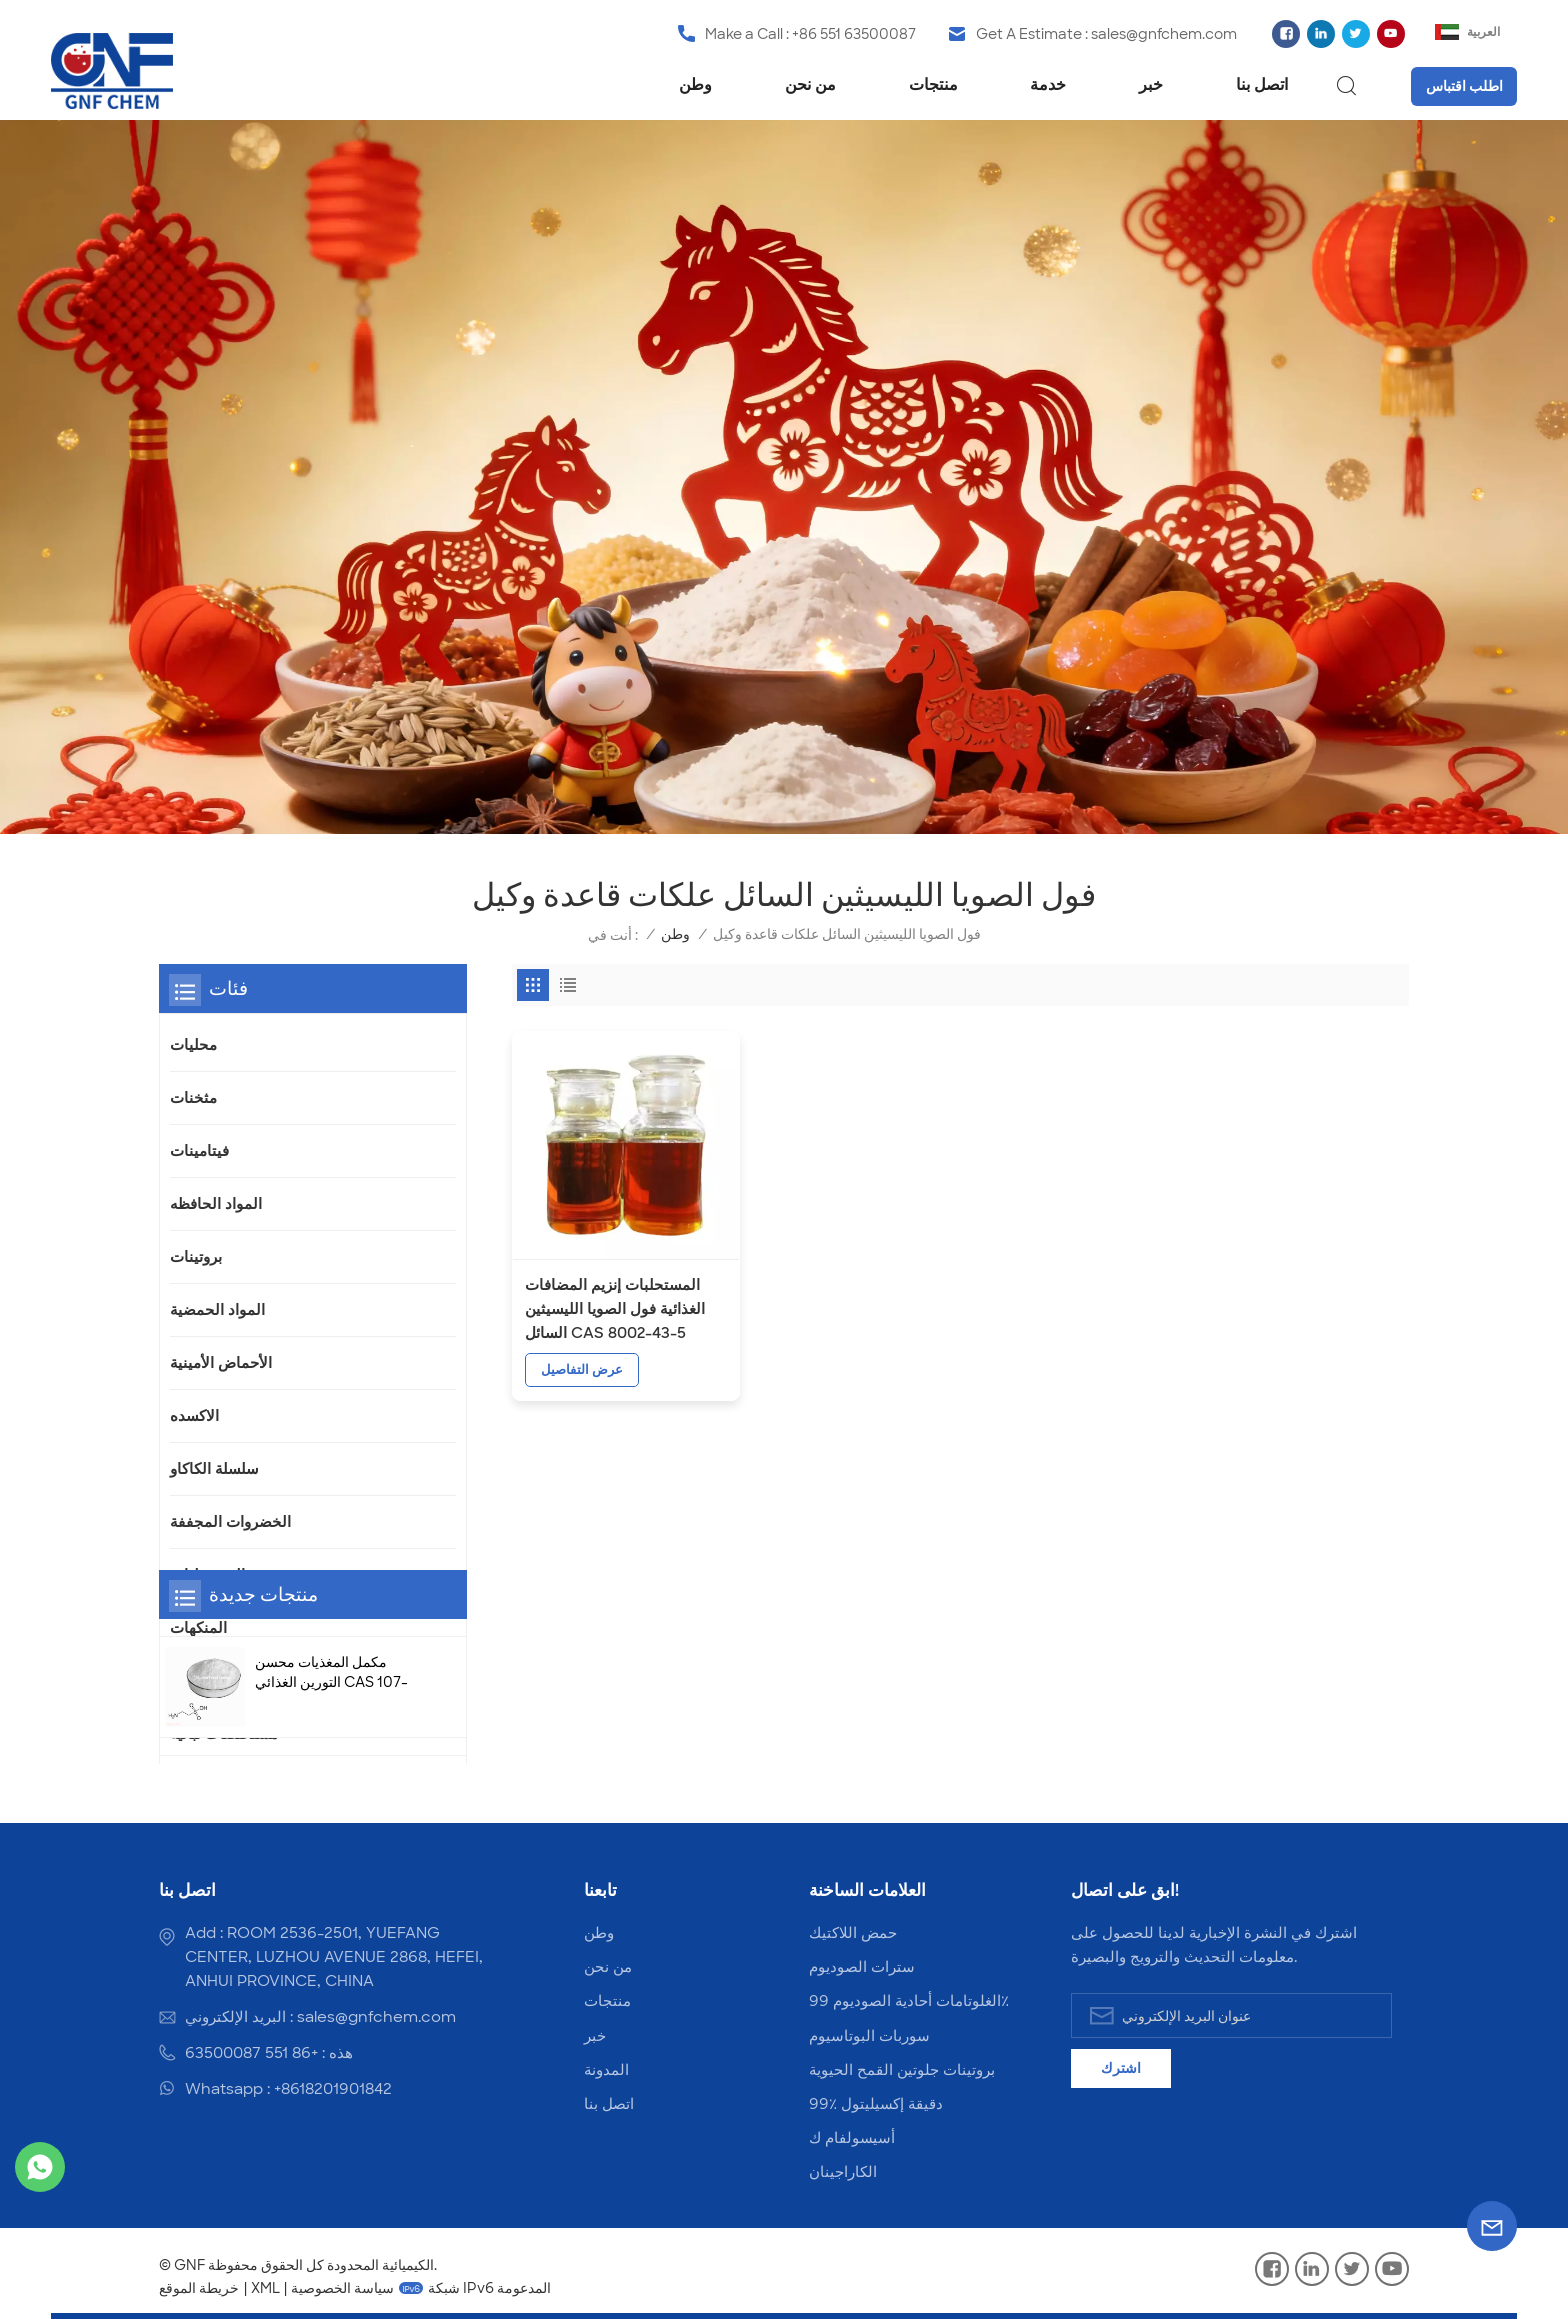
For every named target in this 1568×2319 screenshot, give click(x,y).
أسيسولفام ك (852, 2138)
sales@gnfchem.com (1164, 34)
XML (265, 2288)
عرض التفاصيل (582, 1352)
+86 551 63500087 (854, 34)
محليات (193, 1045)
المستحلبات (207, 1575)
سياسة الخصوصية (342, 2288)
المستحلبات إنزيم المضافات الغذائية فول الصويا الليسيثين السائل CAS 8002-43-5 (615, 1292)
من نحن (810, 84)
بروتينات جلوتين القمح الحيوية (902, 2070)
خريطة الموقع (199, 2288)
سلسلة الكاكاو (214, 1469)
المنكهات (198, 1628)
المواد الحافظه (216, 1204)
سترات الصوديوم (862, 1967)
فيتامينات (199, 1151)
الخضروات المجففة (230, 1522)
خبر (1151, 84)
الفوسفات (202, 1681)
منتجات (933, 84)
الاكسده (194, 1416)
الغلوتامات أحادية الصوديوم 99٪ (909, 2001)
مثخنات (193, 1098)
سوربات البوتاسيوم (869, 2036)
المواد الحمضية (217, 1310)
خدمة (1048, 84)
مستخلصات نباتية (224, 1734)
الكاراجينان (843, 2172)
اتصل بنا (1262, 84)
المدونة (606, 2070)
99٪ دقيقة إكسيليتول (876, 2104)
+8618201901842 (333, 2089)
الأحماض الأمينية (221, 1363)
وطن (695, 84)
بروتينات (196, 1257)
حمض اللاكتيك (853, 1933)
